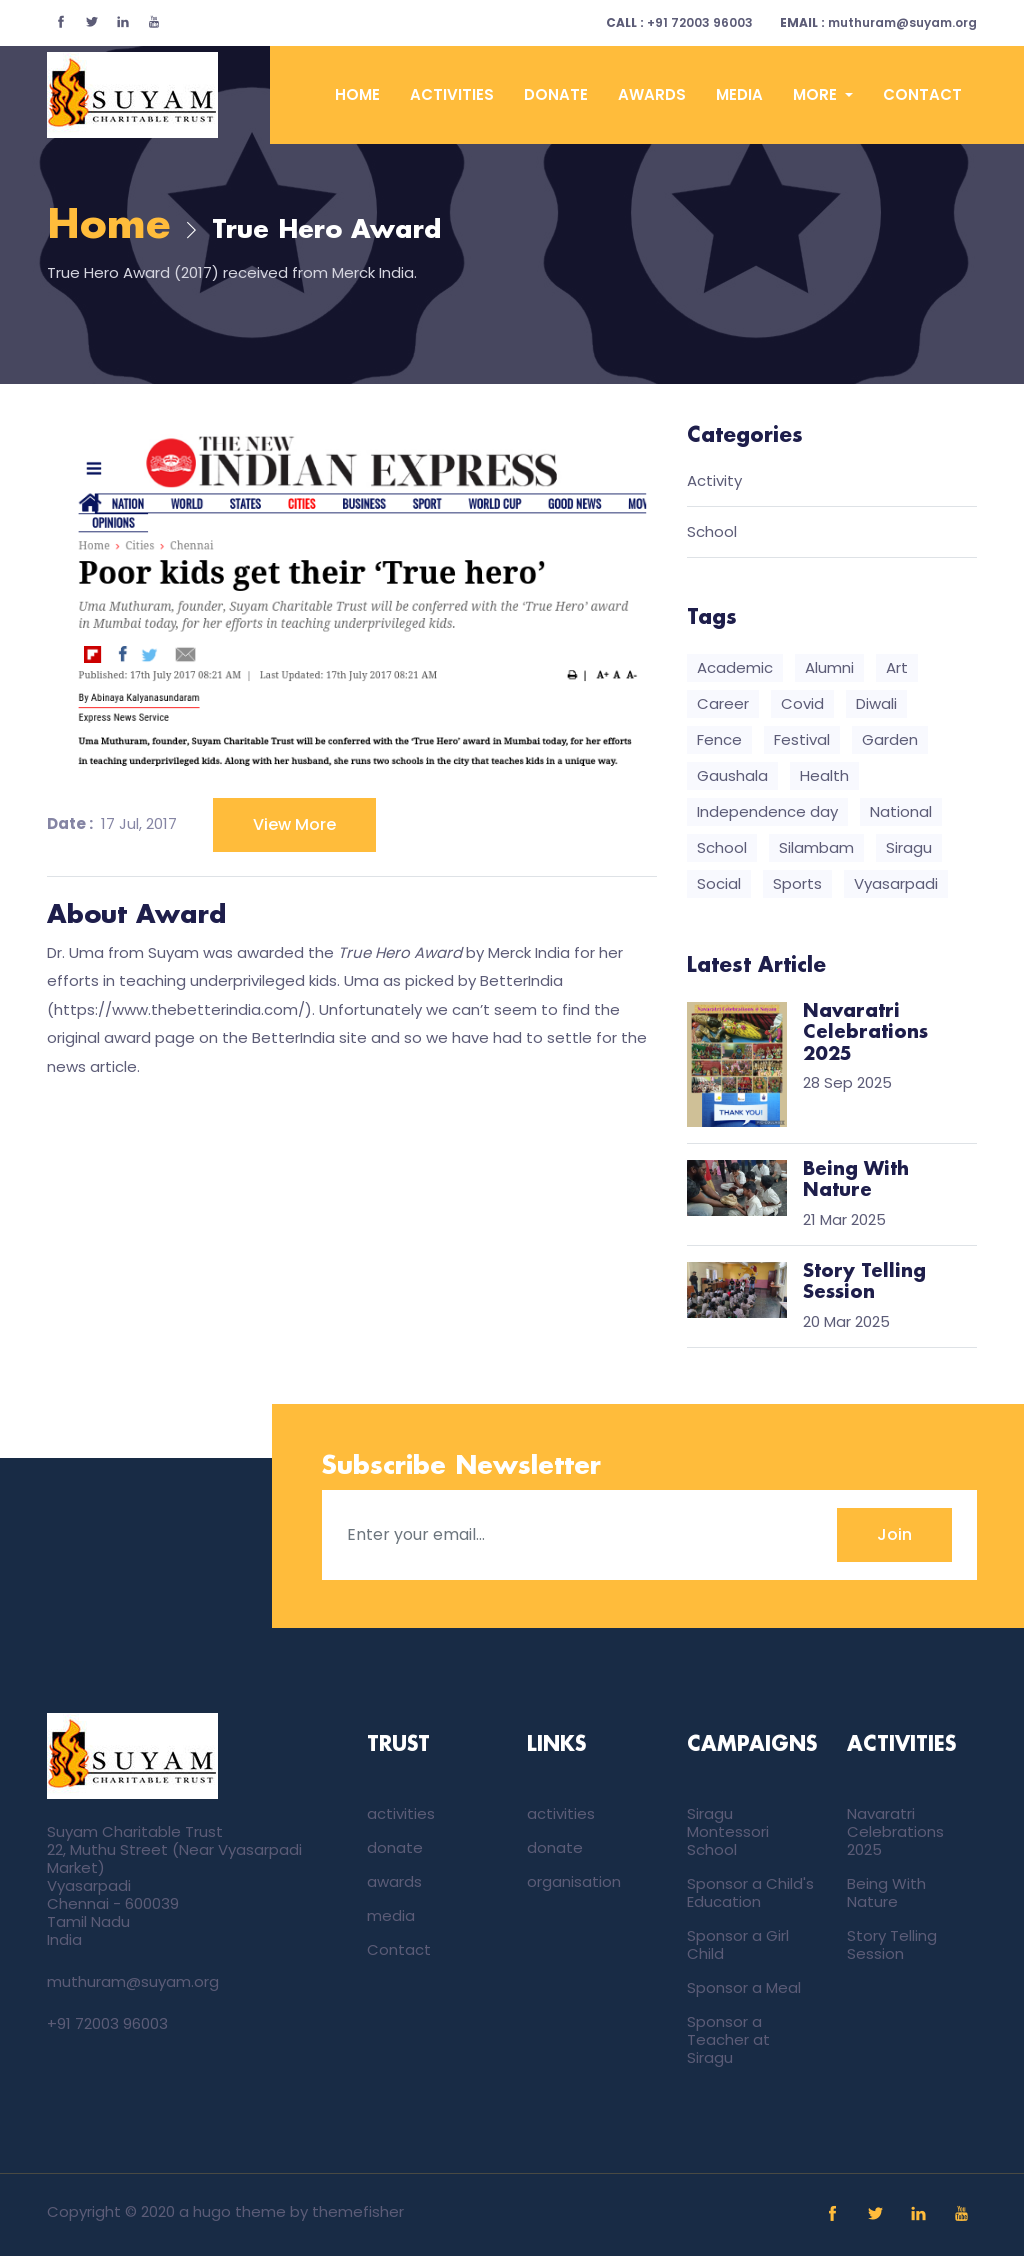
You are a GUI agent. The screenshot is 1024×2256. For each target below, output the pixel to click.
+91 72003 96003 (679, 22)
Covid (802, 703)
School (712, 532)
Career (723, 703)
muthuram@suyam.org (878, 22)
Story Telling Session (892, 1944)
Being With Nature (886, 1892)
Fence (719, 739)
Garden (890, 739)
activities (452, 94)
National (901, 811)
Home (357, 94)
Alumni (829, 667)
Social (719, 883)
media (739, 94)
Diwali (876, 703)
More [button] (817, 94)
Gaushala (732, 775)
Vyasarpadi (896, 883)
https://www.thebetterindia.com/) (183, 1009)
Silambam (816, 847)
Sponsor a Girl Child (738, 1944)
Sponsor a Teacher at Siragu (728, 2039)
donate (556, 94)
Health (824, 775)
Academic (735, 667)
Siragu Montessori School (728, 1831)
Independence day (767, 811)
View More (294, 824)
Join (894, 1534)
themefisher (358, 2211)
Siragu (909, 847)
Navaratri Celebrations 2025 (895, 1831)
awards (652, 94)
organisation (574, 1881)
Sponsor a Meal (744, 1987)
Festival (802, 739)
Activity (714, 481)
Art (897, 667)
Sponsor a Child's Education (750, 1892)
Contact (922, 94)
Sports (797, 883)
